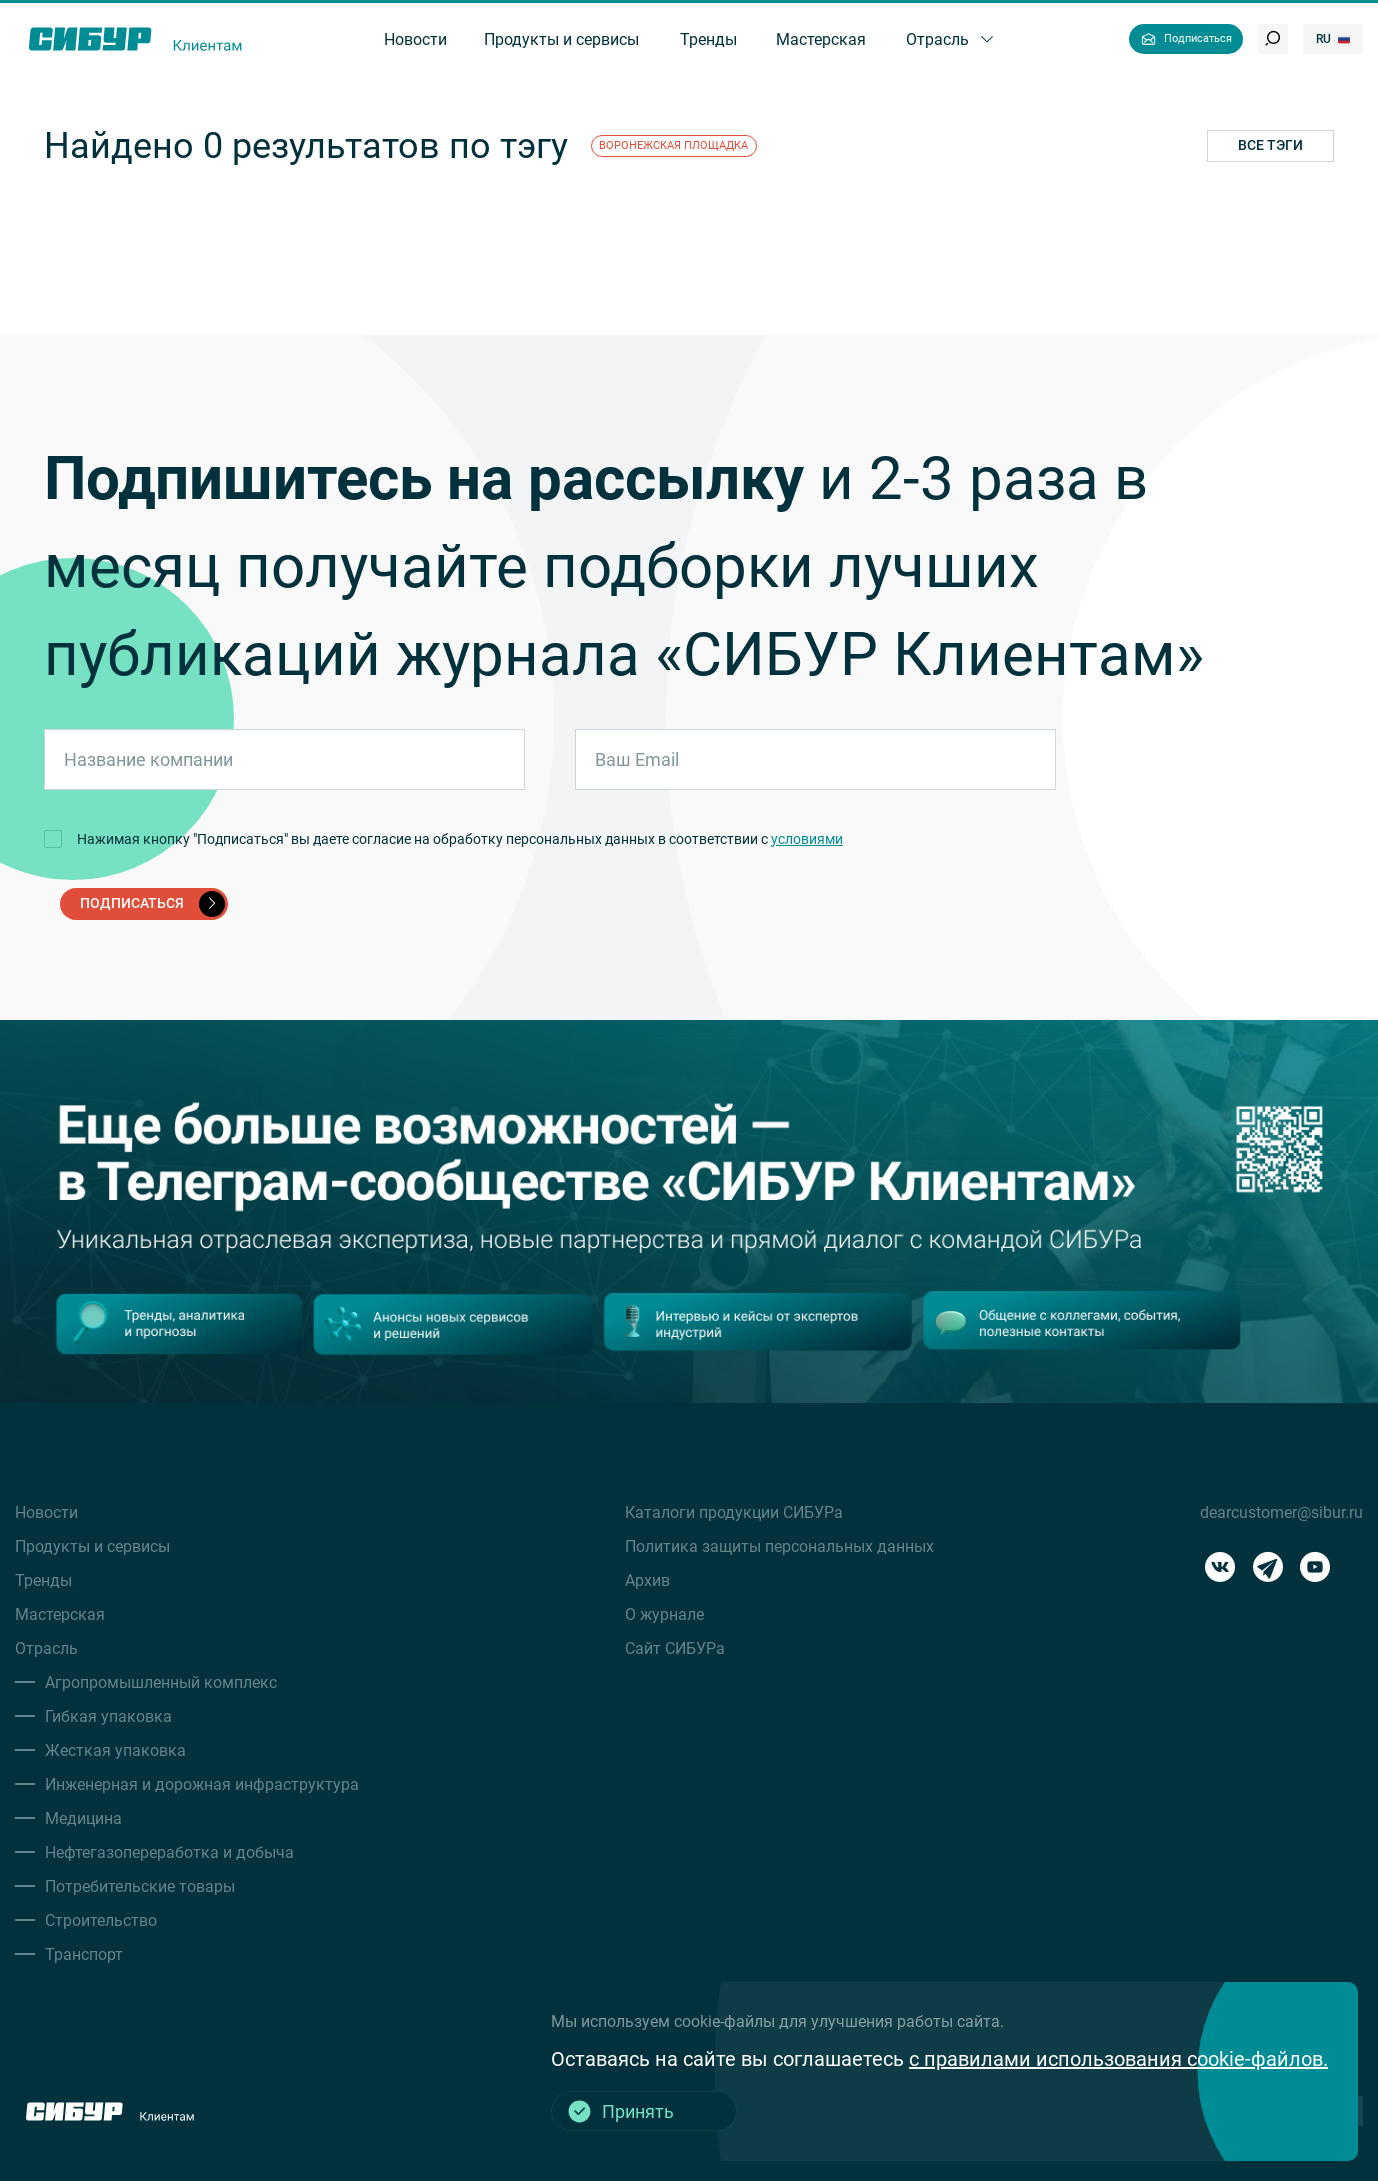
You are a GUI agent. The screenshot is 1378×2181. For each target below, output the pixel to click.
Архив (647, 1580)
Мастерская (60, 1614)
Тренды (43, 1580)
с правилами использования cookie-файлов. (1118, 2059)
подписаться (152, 904)
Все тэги (1270, 145)
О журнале (664, 1614)
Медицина (83, 1818)
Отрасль (46, 1648)
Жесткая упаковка (115, 1750)
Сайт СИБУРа (675, 1648)
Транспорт (84, 1954)
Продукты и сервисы (92, 1546)
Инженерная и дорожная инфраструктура (202, 1784)
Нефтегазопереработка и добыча (169, 1852)
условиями (807, 839)
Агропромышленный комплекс (161, 1682)
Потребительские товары (140, 1886)
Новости (46, 1512)
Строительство (101, 1920)
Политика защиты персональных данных (779, 1546)
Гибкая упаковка (108, 1716)
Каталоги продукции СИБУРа (734, 1512)
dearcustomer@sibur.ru (1281, 1512)
